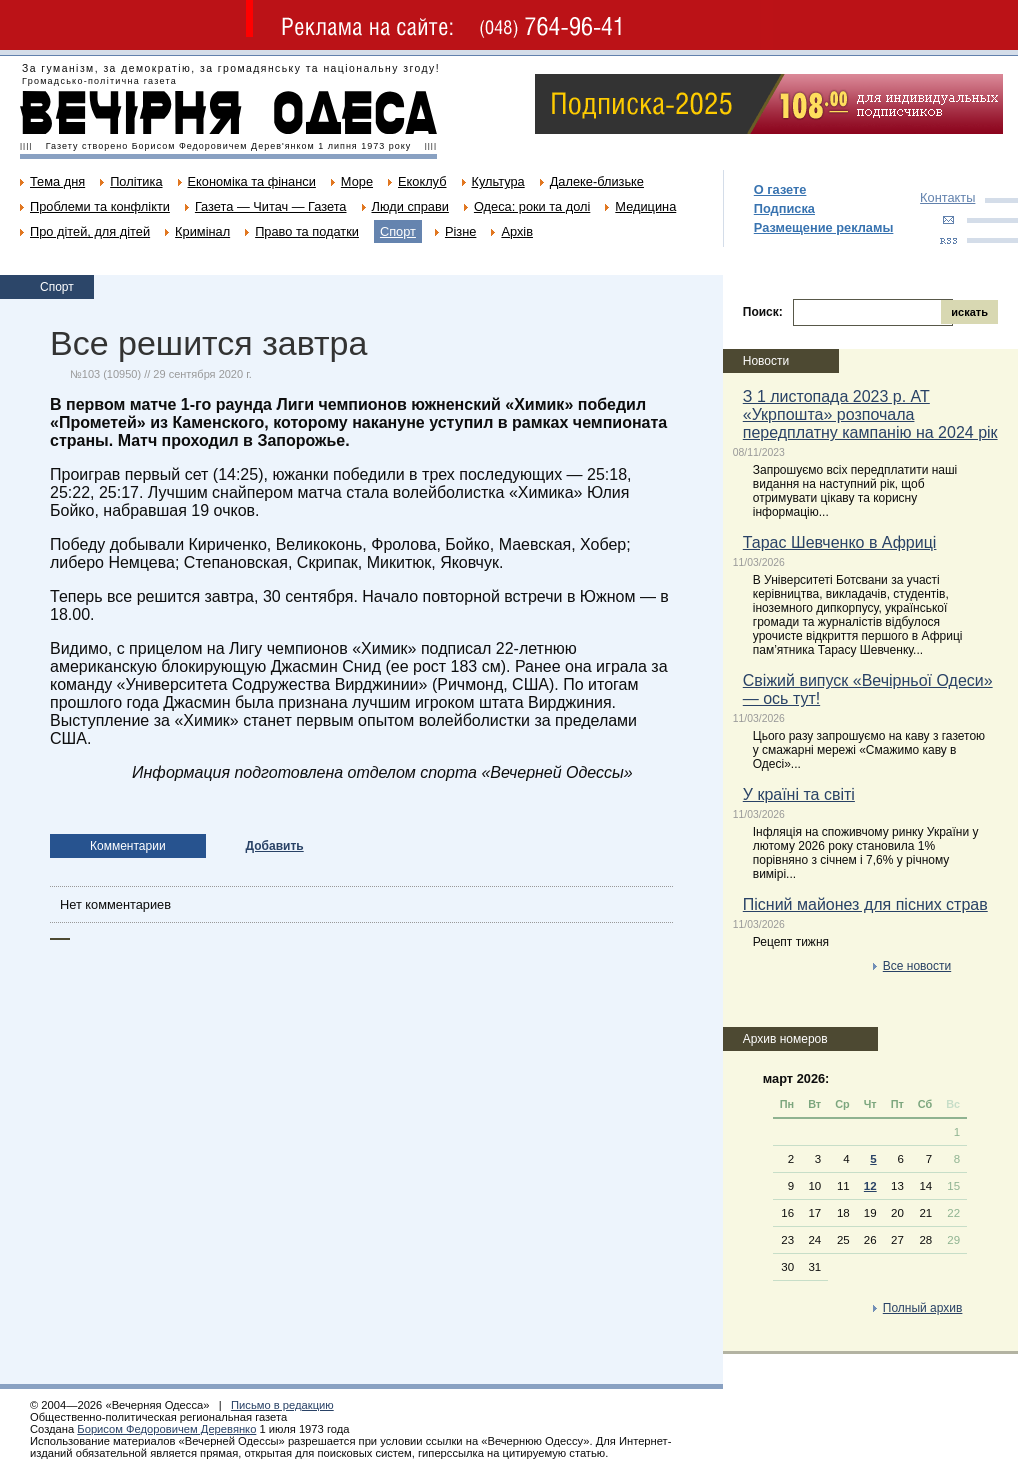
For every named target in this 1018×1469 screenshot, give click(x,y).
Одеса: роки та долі (532, 206)
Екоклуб (422, 181)
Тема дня (57, 181)
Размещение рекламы (824, 227)
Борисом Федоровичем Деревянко (166, 1429)
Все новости (917, 966)
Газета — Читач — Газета (271, 206)
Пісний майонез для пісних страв (865, 904)
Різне (460, 231)
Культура (498, 181)
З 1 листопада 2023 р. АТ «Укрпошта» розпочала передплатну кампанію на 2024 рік (870, 414)
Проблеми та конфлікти (100, 206)
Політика (136, 181)
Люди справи (410, 206)
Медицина (645, 206)
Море (357, 181)
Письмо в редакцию (282, 1405)
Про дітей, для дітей (90, 231)
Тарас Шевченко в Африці (840, 542)
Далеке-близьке (597, 181)
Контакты (947, 197)
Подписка (784, 208)
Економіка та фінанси (252, 181)
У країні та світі (799, 794)
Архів (517, 231)
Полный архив (923, 1308)
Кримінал (202, 231)
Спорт (398, 231)
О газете (780, 189)
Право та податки (307, 231)
